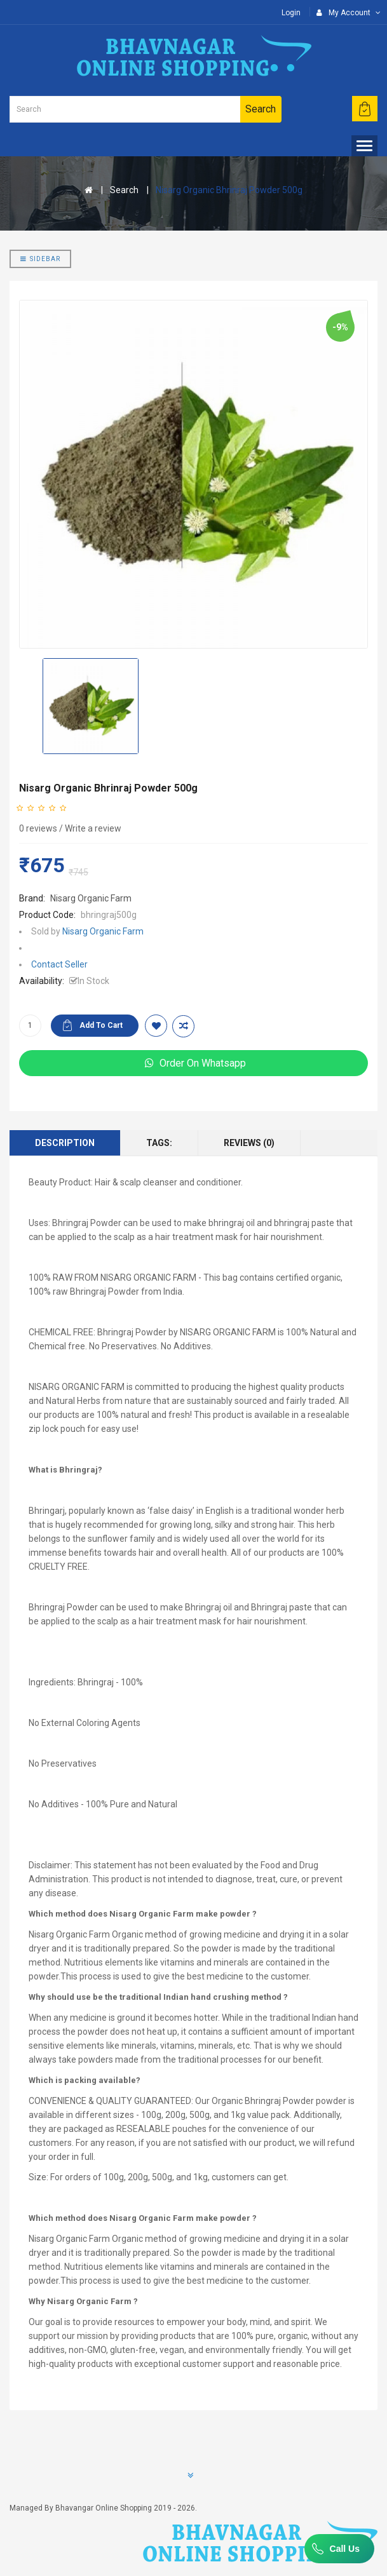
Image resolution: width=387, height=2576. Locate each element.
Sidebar (40, 258)
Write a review (93, 828)
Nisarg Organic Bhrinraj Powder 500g (229, 190)
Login (291, 12)
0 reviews (38, 828)
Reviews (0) (249, 1143)
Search (124, 190)
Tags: (159, 1143)
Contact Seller (59, 964)
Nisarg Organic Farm (91, 898)
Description (65, 1143)
